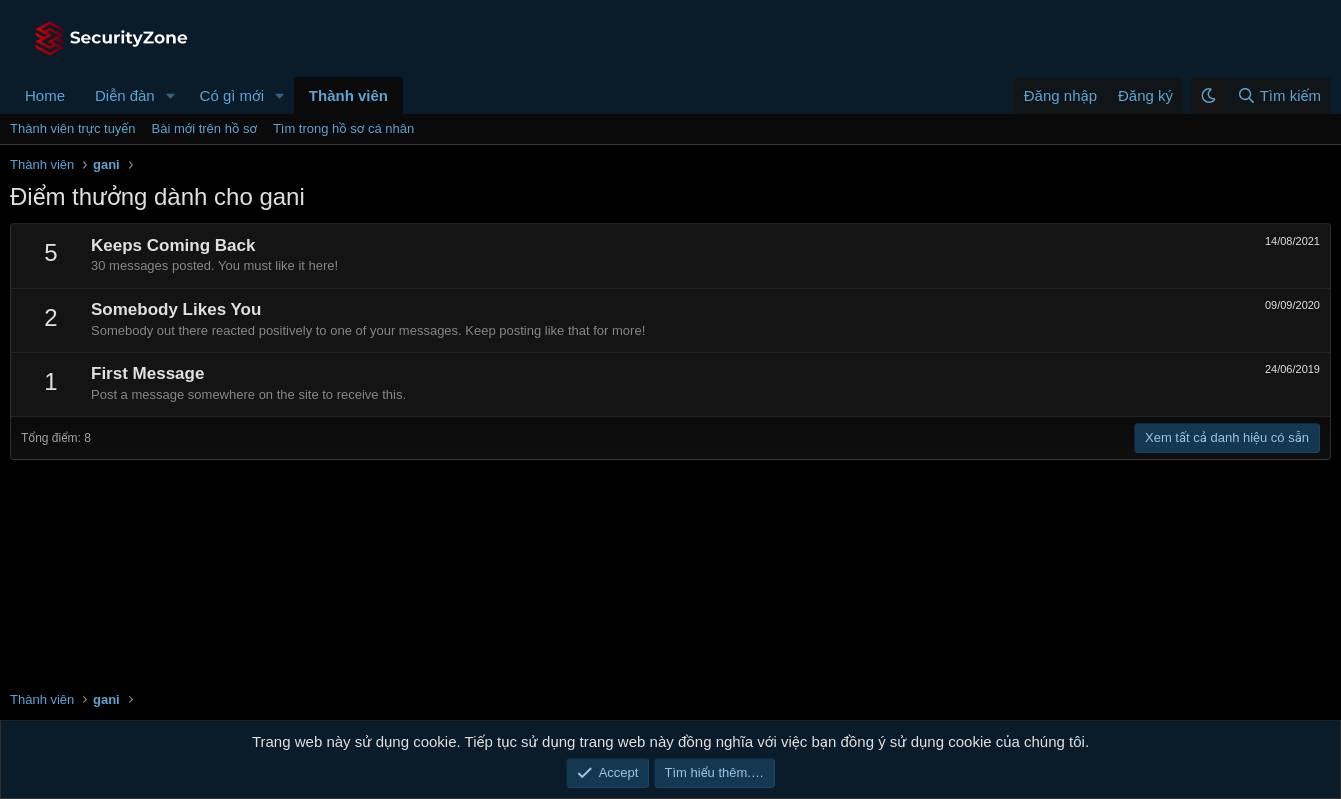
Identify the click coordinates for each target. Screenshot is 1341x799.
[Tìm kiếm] (1278, 95)
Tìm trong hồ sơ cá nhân (343, 128)
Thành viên (348, 95)
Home (45, 95)
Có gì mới (232, 95)
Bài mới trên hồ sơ (204, 128)
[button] (171, 95)
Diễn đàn (125, 95)
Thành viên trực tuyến (73, 128)
